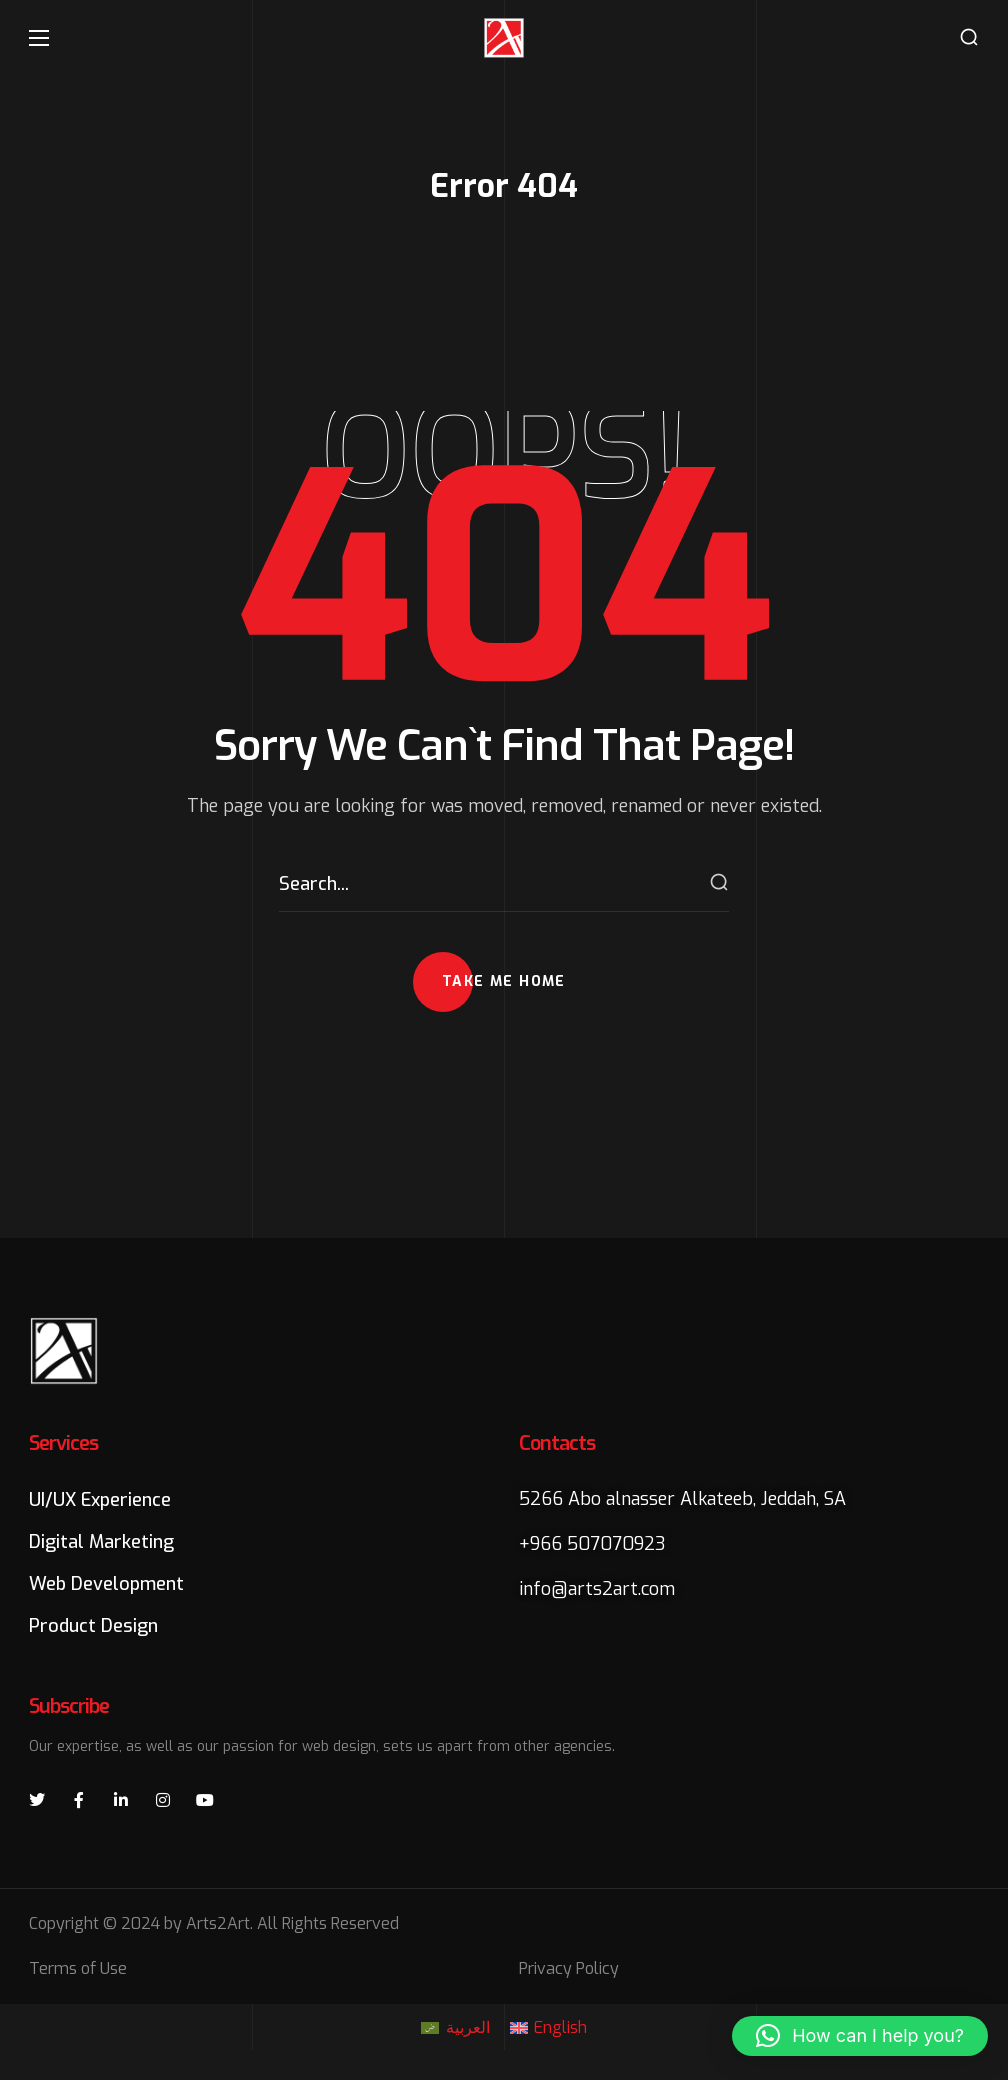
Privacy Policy (569, 1968)
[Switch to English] (548, 2028)
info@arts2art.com (597, 1589)
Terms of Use (78, 1968)
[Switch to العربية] (455, 2028)
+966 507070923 (592, 1544)
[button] (969, 38)
